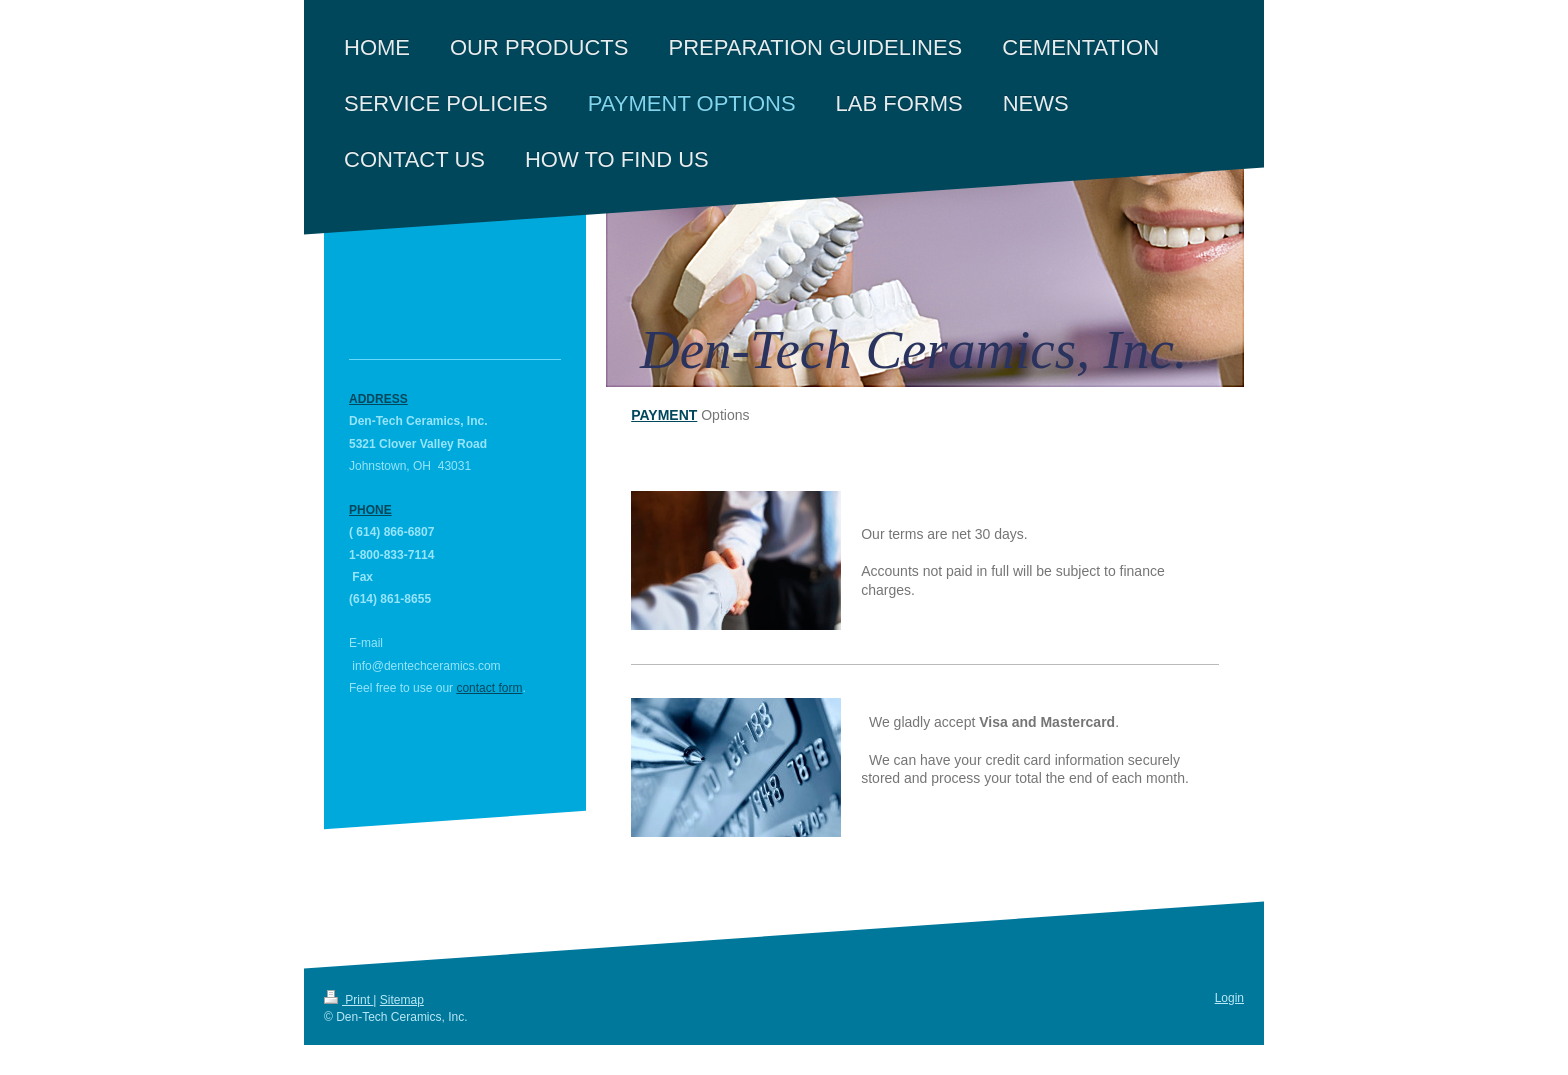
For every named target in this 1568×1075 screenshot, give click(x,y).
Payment (664, 415)
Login (1229, 998)
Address (378, 399)
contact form (489, 688)
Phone (370, 510)
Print (348, 1000)
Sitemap (402, 1000)
